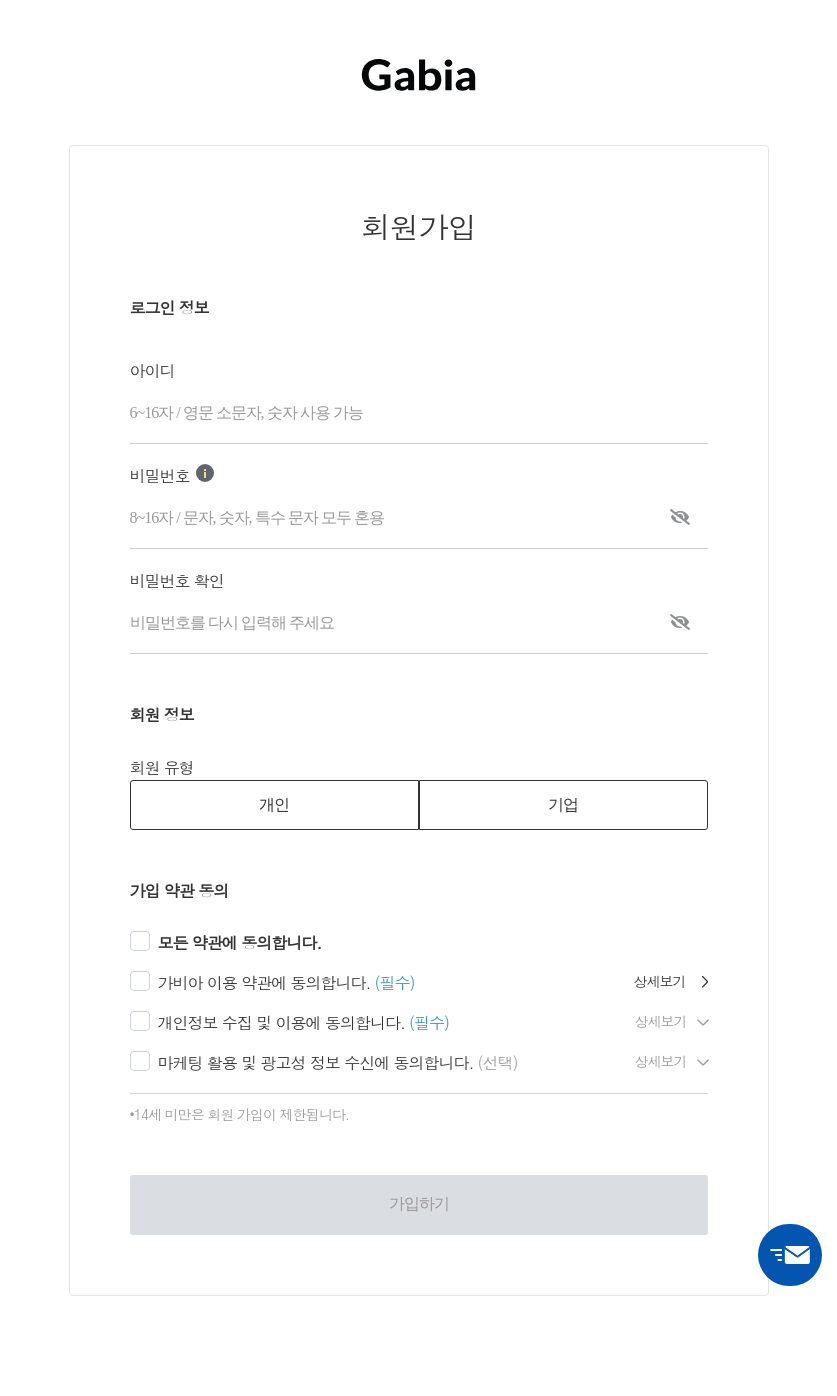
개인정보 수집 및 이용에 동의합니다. (281, 1022)
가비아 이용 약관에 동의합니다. (264, 982)
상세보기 (671, 981)
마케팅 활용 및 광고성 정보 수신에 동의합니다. (316, 1062)
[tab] (274, 805)
